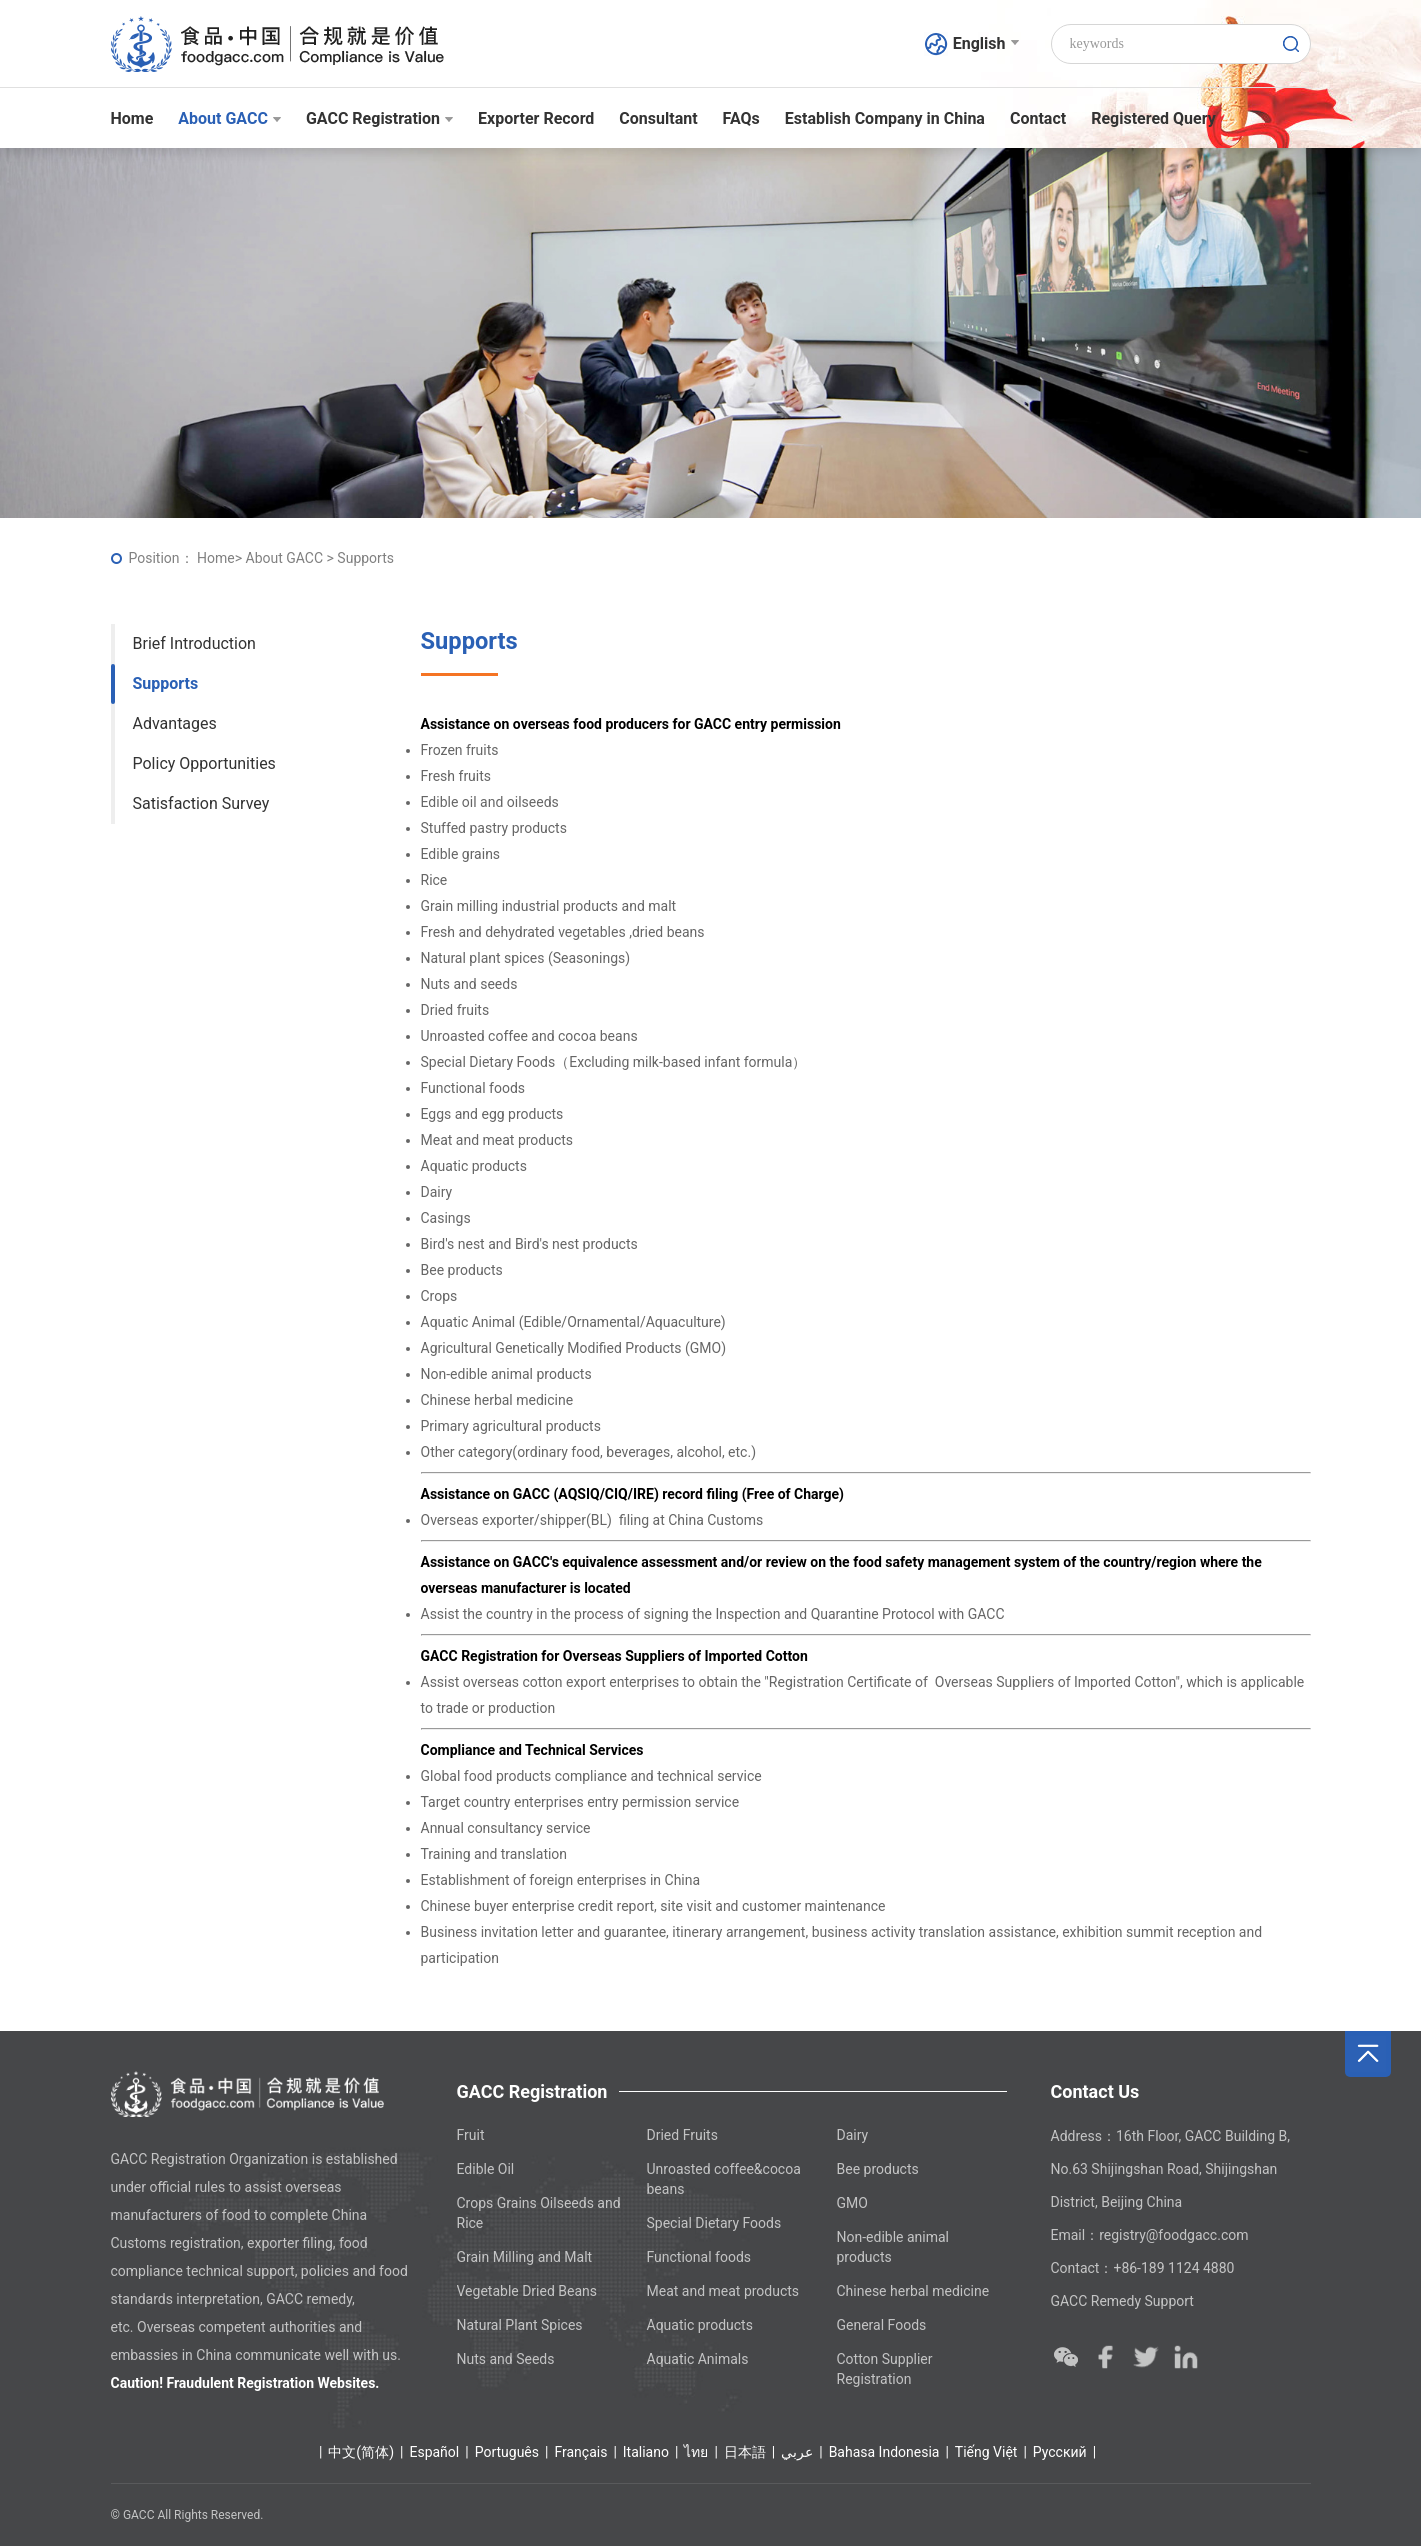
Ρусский (1060, 2452)
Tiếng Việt (986, 2452)
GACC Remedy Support (1122, 2301)
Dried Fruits (682, 2135)
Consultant (658, 118)
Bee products (878, 2169)
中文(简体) (361, 2452)
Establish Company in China (885, 118)
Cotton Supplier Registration (885, 2369)
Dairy (853, 2135)
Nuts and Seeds (506, 2359)
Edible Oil (486, 2169)
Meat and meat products (723, 2291)
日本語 (745, 2452)
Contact (1038, 118)
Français (580, 2452)
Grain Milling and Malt (525, 2257)
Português (507, 2452)
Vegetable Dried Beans (527, 2291)
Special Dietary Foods (714, 2223)
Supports (166, 683)
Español (434, 2452)
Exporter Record (536, 118)
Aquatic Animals (698, 2359)
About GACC (229, 118)
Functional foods (699, 2257)
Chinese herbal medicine (913, 2291)
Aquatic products (700, 2325)
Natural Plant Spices (520, 2325)
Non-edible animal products (893, 2247)
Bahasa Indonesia (884, 2452)
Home (132, 118)
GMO (852, 2203)
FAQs (741, 118)
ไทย (696, 2452)
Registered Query (1153, 118)
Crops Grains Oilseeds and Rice (539, 2213)
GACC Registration (379, 118)
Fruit (471, 2135)
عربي (797, 2452)
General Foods (882, 2325)
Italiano (646, 2452)
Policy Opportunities (204, 763)
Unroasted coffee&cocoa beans (724, 2179)
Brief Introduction (194, 643)
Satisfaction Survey (201, 803)
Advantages (175, 723)
